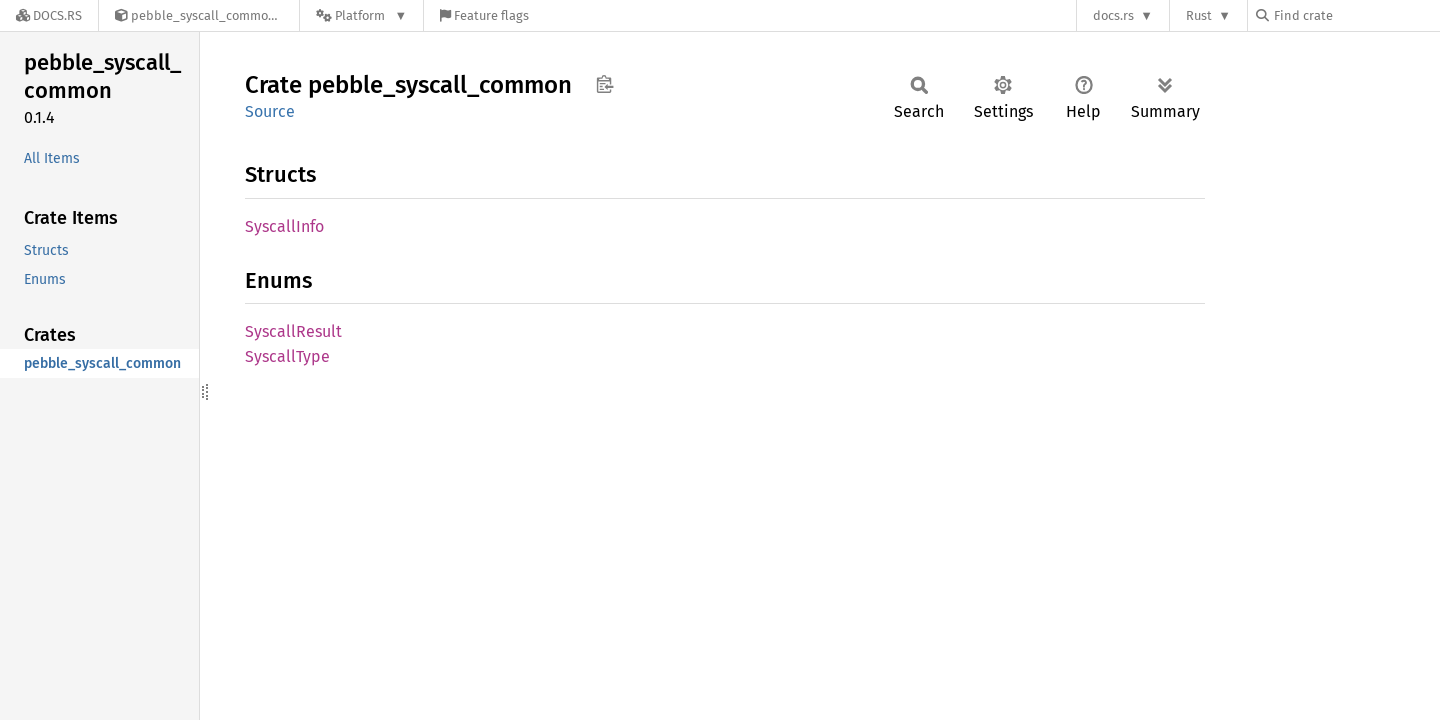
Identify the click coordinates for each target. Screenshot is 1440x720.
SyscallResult (293, 331)
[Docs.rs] (49, 15)
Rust (1199, 15)
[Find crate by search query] (1356, 15)
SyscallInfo (284, 226)
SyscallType (287, 356)
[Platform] (361, 15)
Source (270, 111)
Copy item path (604, 84)
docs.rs (1113, 15)
